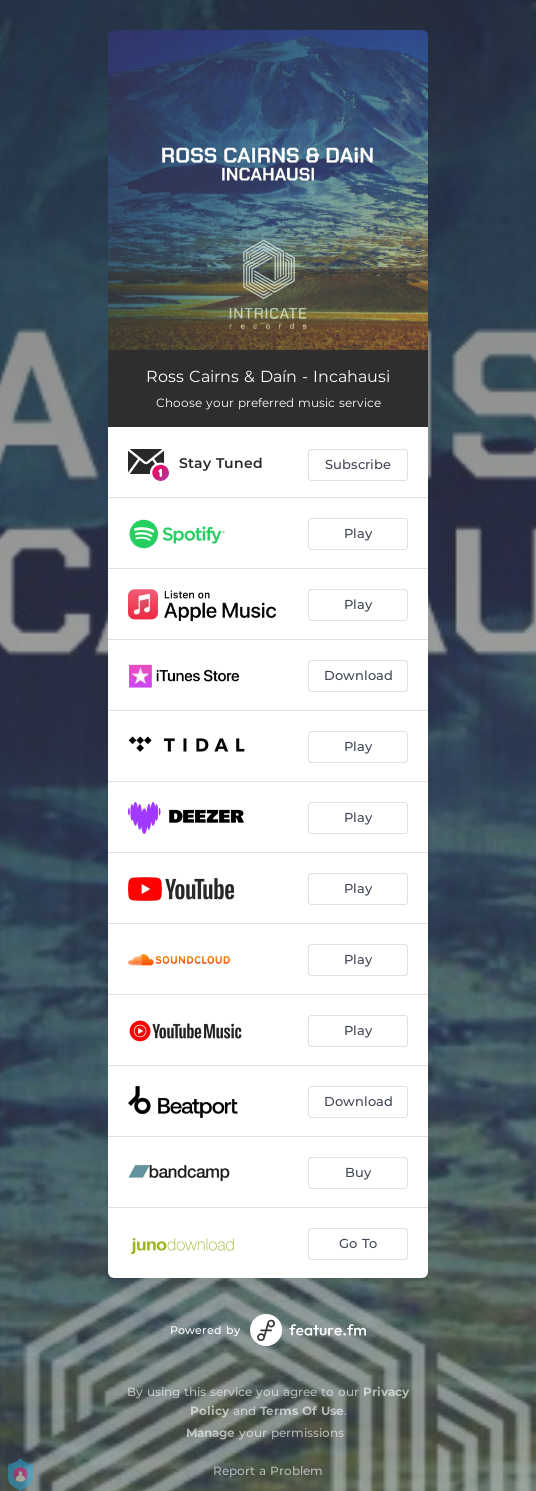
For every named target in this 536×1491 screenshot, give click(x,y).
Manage (210, 1432)
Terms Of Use (302, 1410)
